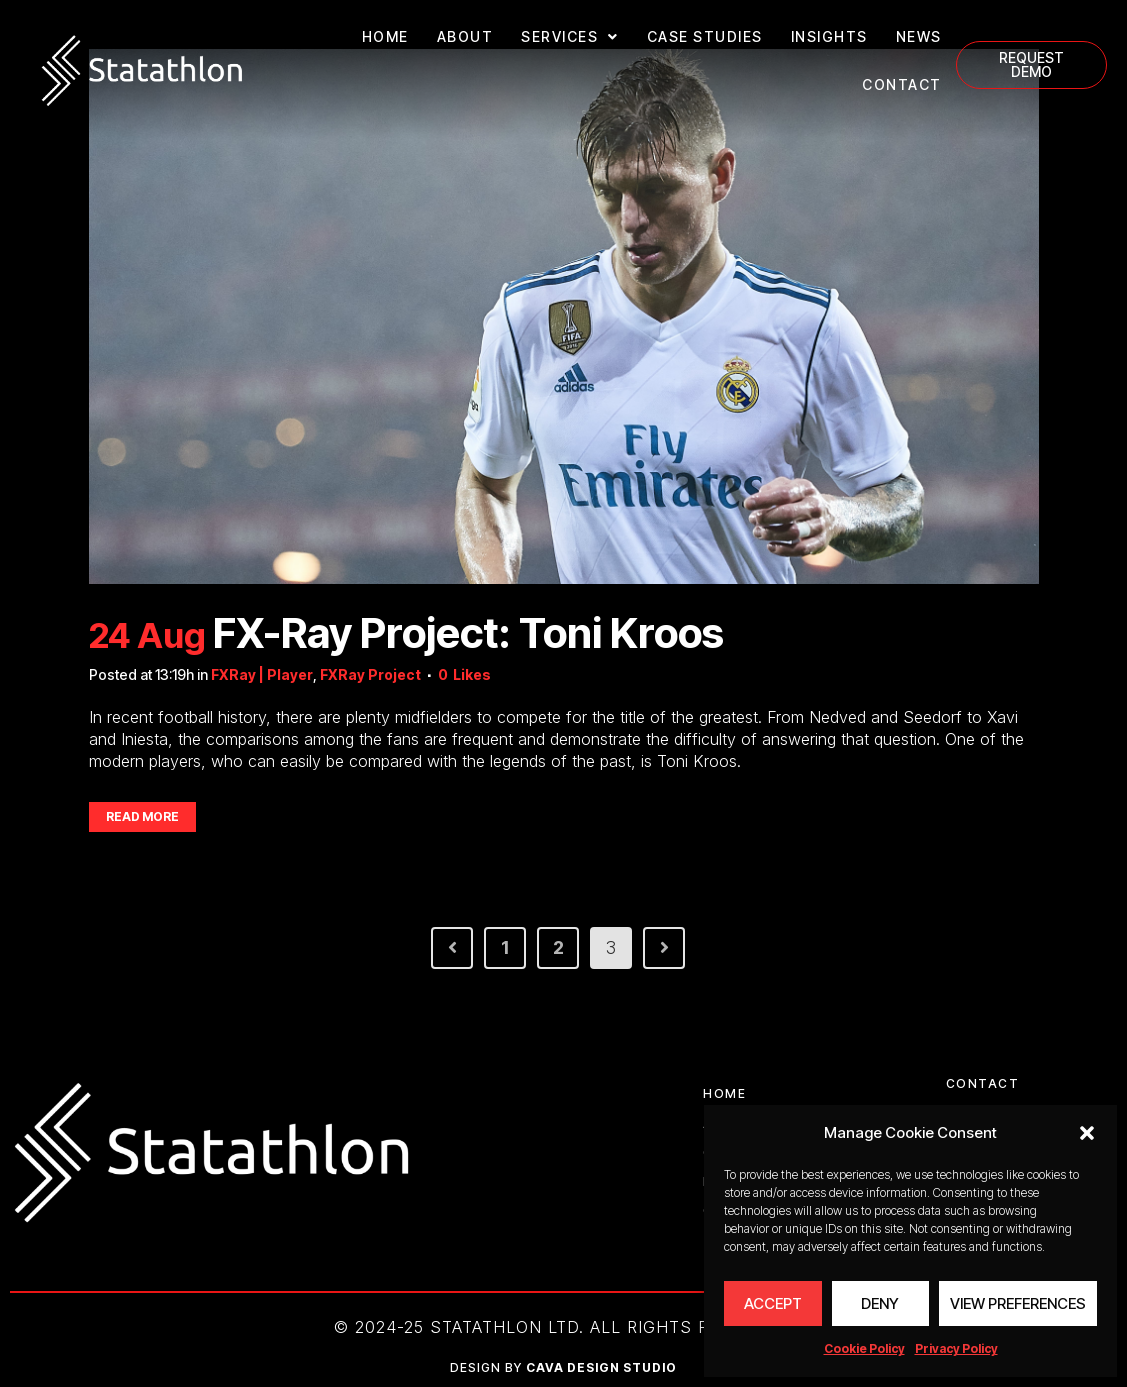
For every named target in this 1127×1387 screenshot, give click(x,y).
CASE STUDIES (705, 36)
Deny (880, 1303)
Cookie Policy (864, 1348)
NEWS (919, 36)
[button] (1087, 1133)
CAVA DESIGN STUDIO (601, 1367)
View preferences (1018, 1303)
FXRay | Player (262, 674)
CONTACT (902, 84)
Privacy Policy (956, 1348)
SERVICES (570, 37)
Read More (142, 816)
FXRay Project (370, 674)
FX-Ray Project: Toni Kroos (468, 632)
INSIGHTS (829, 36)
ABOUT (465, 36)
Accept (773, 1303)
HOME (385, 36)
